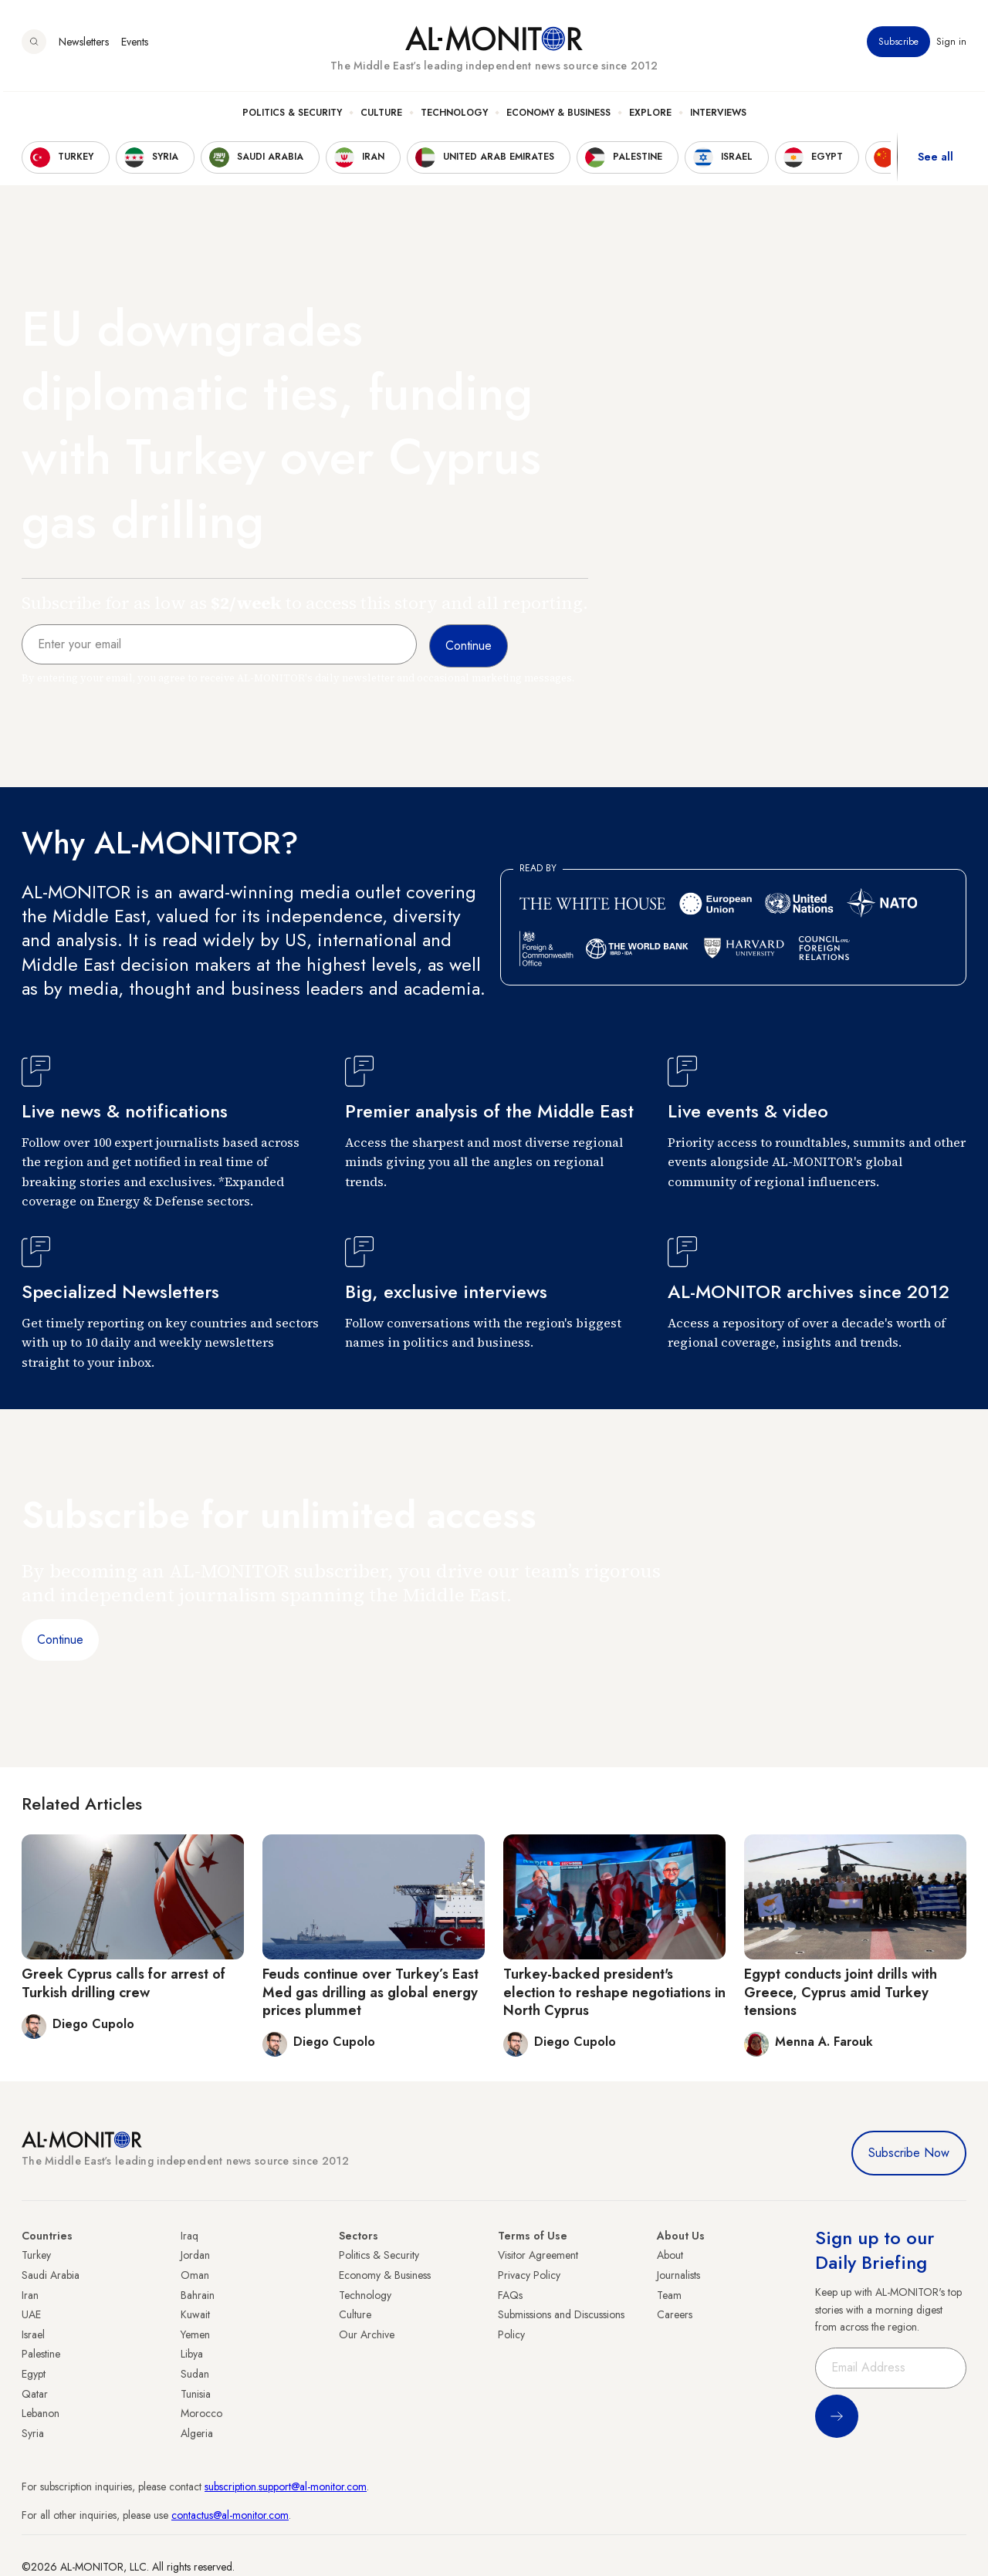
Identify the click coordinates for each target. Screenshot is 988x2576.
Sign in (951, 45)
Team (669, 2295)
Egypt (34, 2374)
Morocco (201, 2413)
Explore (650, 116)
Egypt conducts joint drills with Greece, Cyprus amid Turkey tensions (840, 1992)
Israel (33, 2334)
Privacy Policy (529, 2275)
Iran (30, 2295)
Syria (33, 2433)
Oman (195, 2275)
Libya (192, 2353)
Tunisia (196, 2394)
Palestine (41, 2353)
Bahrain (198, 2295)
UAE (31, 2314)
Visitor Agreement (538, 2255)
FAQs (510, 2295)
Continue (60, 1639)
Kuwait (195, 2314)
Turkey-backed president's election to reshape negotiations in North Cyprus (614, 1992)
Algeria (197, 2433)
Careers (674, 2314)
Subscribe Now (908, 2153)
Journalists (678, 2275)
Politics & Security (292, 116)
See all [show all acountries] (935, 161)
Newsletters (84, 45)
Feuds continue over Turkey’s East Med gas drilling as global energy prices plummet (370, 1992)
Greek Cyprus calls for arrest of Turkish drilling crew (123, 1983)
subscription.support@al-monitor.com (286, 2486)
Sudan (195, 2374)
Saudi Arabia (51, 2275)
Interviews (718, 116)
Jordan (195, 2255)
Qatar (35, 2394)
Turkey (36, 2255)
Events (134, 45)
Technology (454, 116)
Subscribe (898, 45)
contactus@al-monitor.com (230, 2515)
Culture (381, 116)
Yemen (195, 2334)
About (670, 2255)
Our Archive (366, 2334)
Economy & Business (558, 116)
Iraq (189, 2235)
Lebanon (40, 2413)
